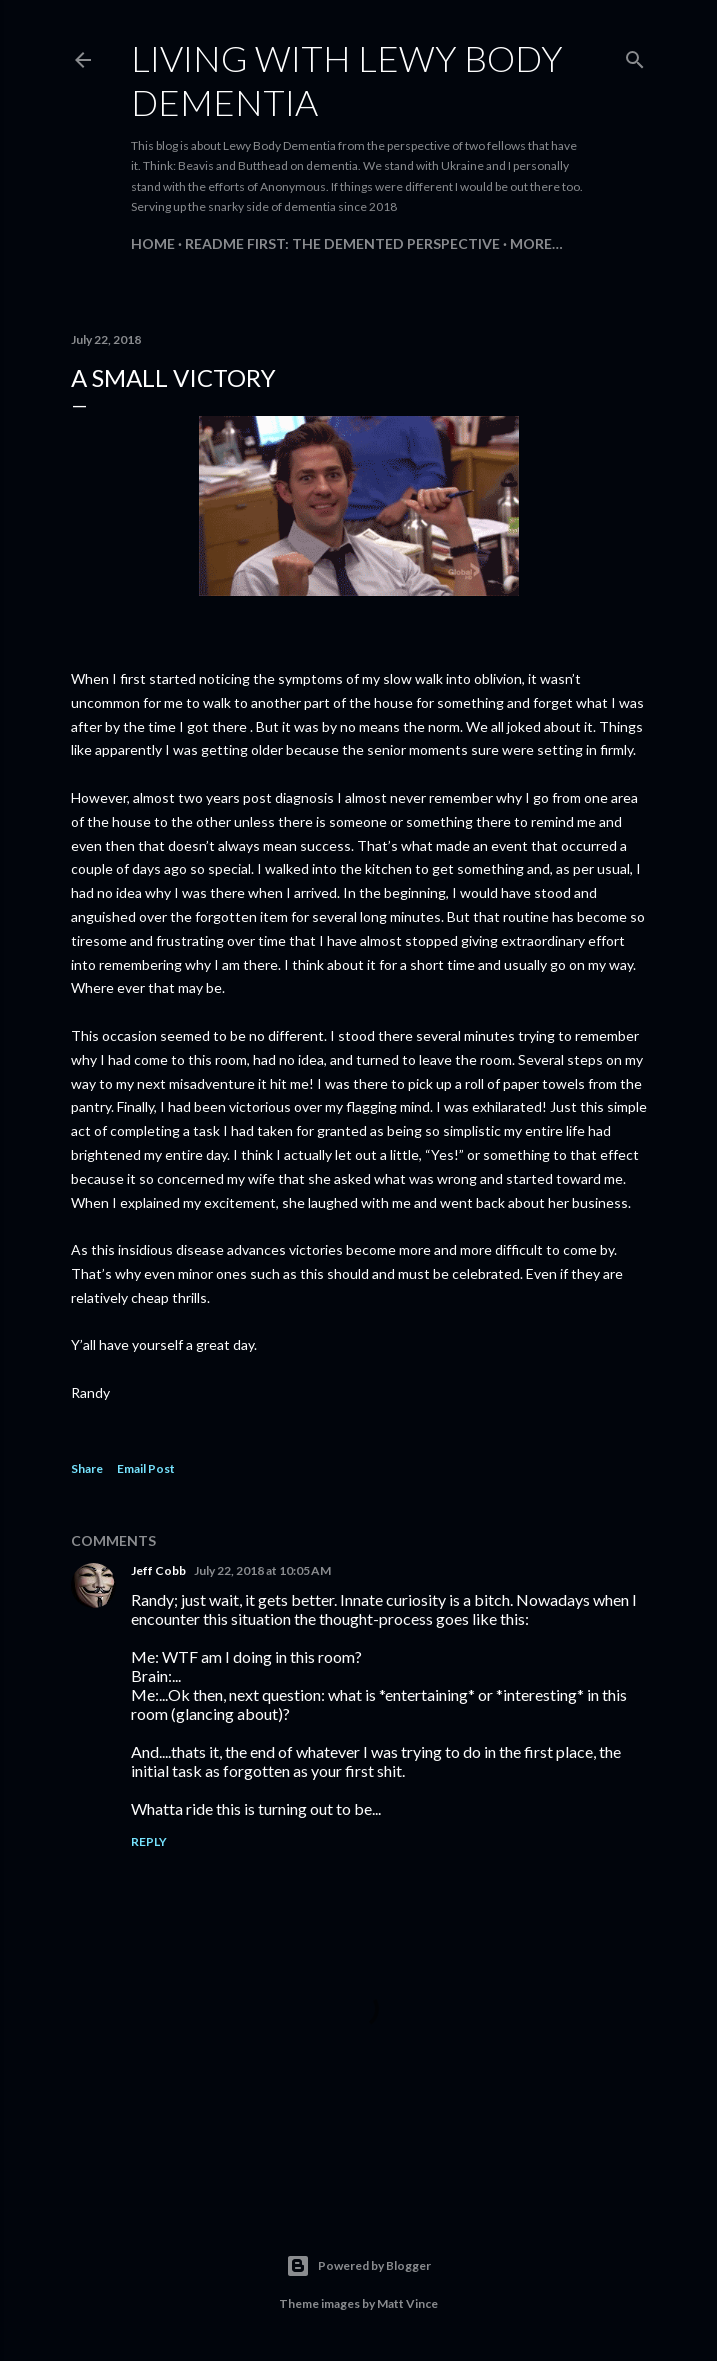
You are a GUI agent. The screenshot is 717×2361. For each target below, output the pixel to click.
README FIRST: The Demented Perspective (342, 243)
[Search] (635, 55)
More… (536, 243)
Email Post (146, 1468)
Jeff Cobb (158, 1570)
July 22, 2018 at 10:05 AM (262, 1570)
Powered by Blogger (358, 2266)
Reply (149, 1841)
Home (153, 243)
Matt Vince (407, 2303)
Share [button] (87, 1468)
